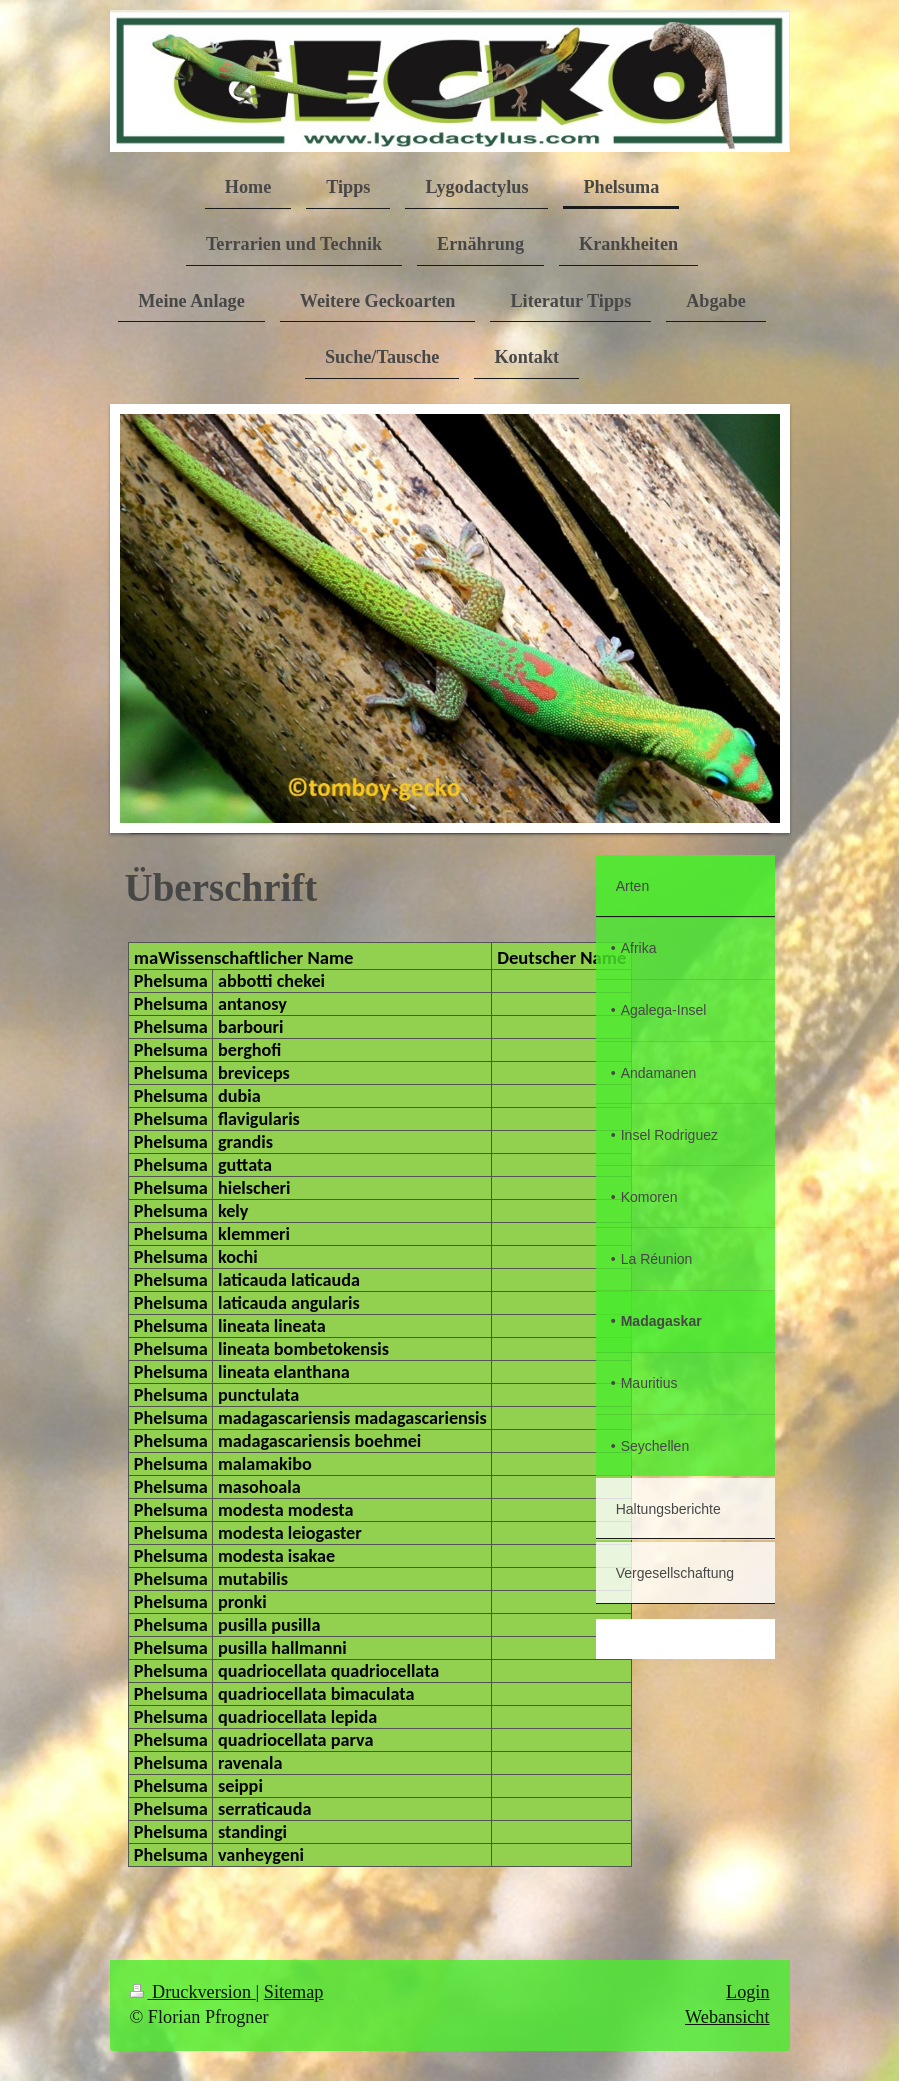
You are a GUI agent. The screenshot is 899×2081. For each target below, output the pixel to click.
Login (747, 1992)
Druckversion (193, 1992)
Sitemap (294, 1992)
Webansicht (727, 2017)
